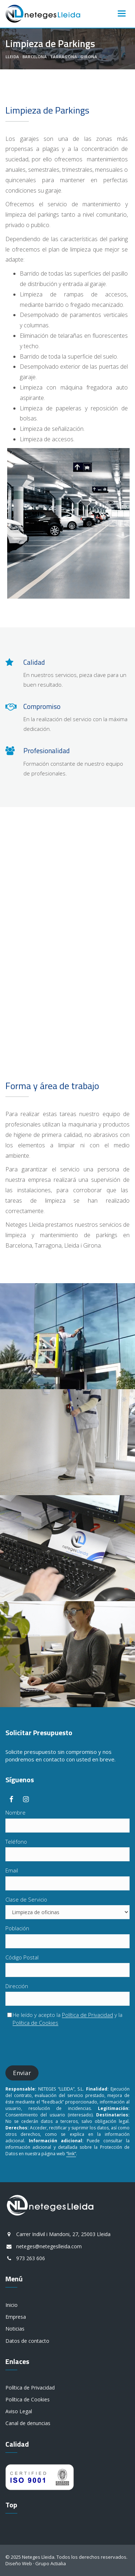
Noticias (14, 2328)
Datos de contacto (27, 2340)
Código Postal (22, 1957)
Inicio (11, 2304)
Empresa (15, 2316)
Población (17, 1928)
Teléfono (16, 1841)
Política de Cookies (35, 2023)
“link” (71, 2154)
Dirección (16, 1986)
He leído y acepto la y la (64, 2018)
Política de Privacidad (87, 2015)
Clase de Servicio (26, 1899)
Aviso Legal (18, 2411)
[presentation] (60, 2046)
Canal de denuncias (27, 2423)
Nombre (15, 1812)
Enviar (22, 2073)
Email (11, 1870)
